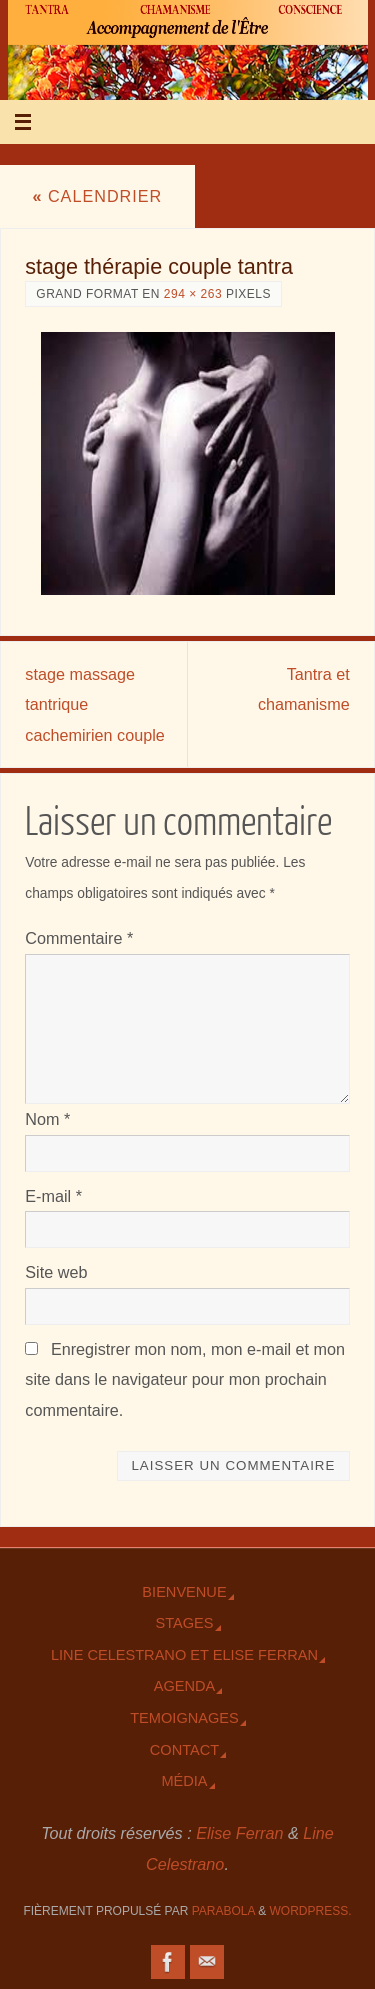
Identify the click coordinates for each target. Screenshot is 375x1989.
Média (184, 1781)
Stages (184, 1623)
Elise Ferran (239, 1833)
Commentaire (79, 938)
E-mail (53, 1196)
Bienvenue (184, 1592)
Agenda (185, 1686)
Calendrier (97, 196)
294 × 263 (193, 294)
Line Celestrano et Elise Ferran (184, 1655)
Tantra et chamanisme (304, 689)
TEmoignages (184, 1718)
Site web (56, 1272)
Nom (47, 1119)
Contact (184, 1750)
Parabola (223, 1911)
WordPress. (311, 1911)
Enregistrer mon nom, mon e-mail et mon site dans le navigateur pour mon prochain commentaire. (185, 1379)
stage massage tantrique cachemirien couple (94, 704)
